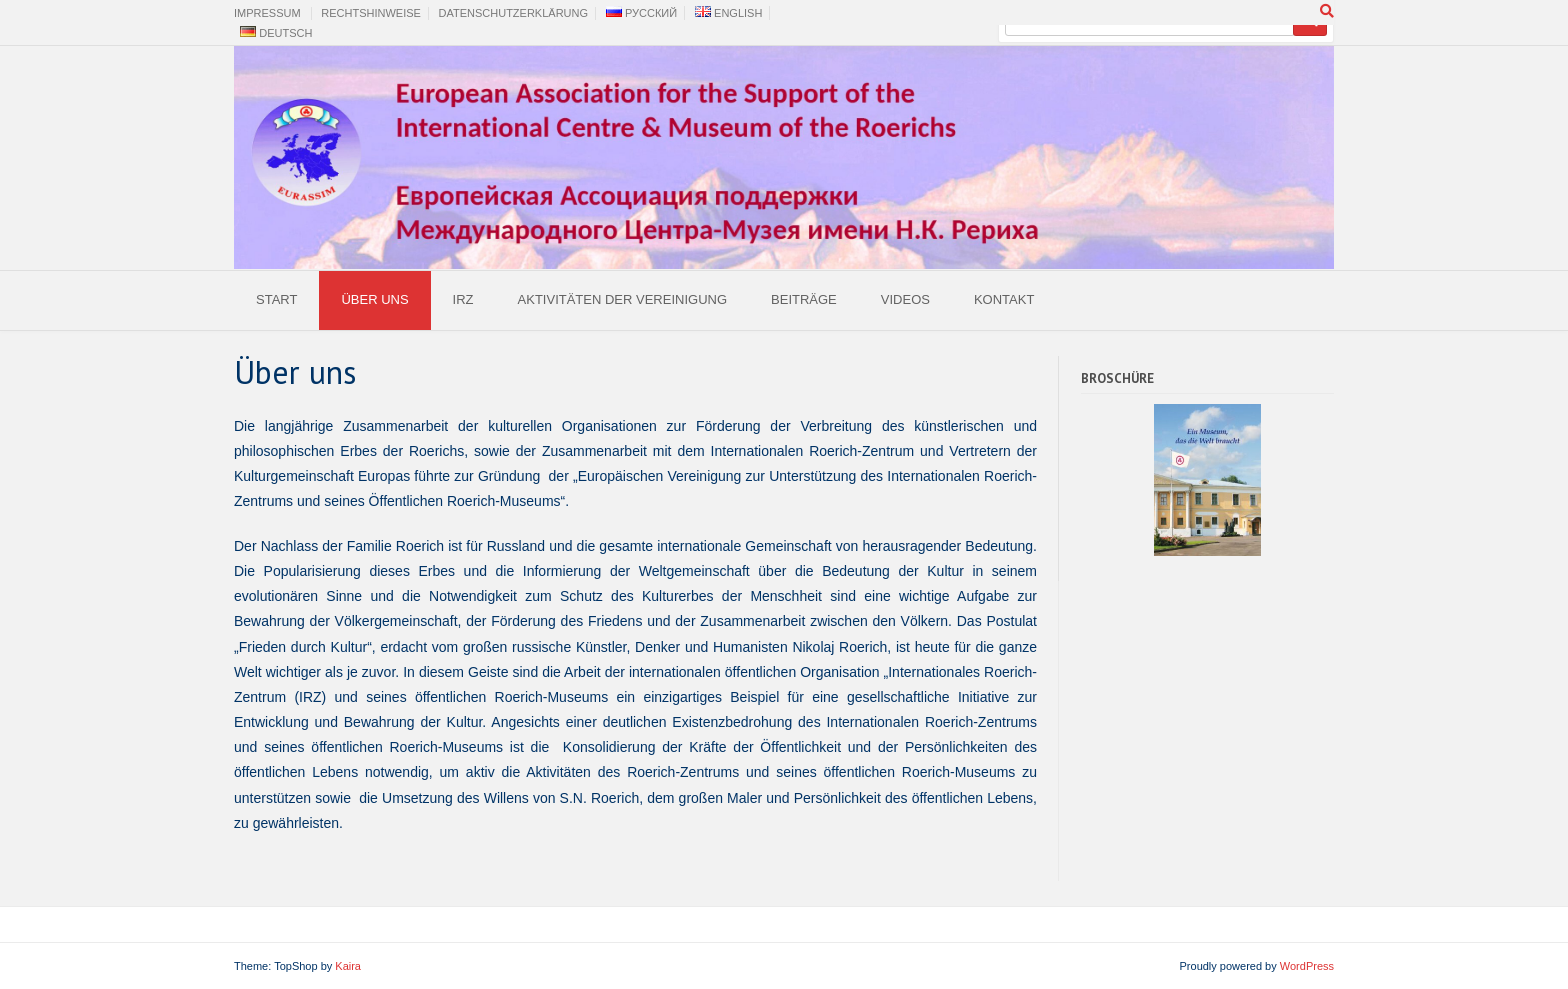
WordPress (1307, 966)
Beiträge (804, 299)
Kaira (348, 966)
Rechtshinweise (371, 13)
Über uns (374, 299)
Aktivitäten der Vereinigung (622, 299)
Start (276, 299)
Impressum (267, 13)
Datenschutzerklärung (514, 13)
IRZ (463, 299)
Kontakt (1004, 299)
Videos (905, 299)
